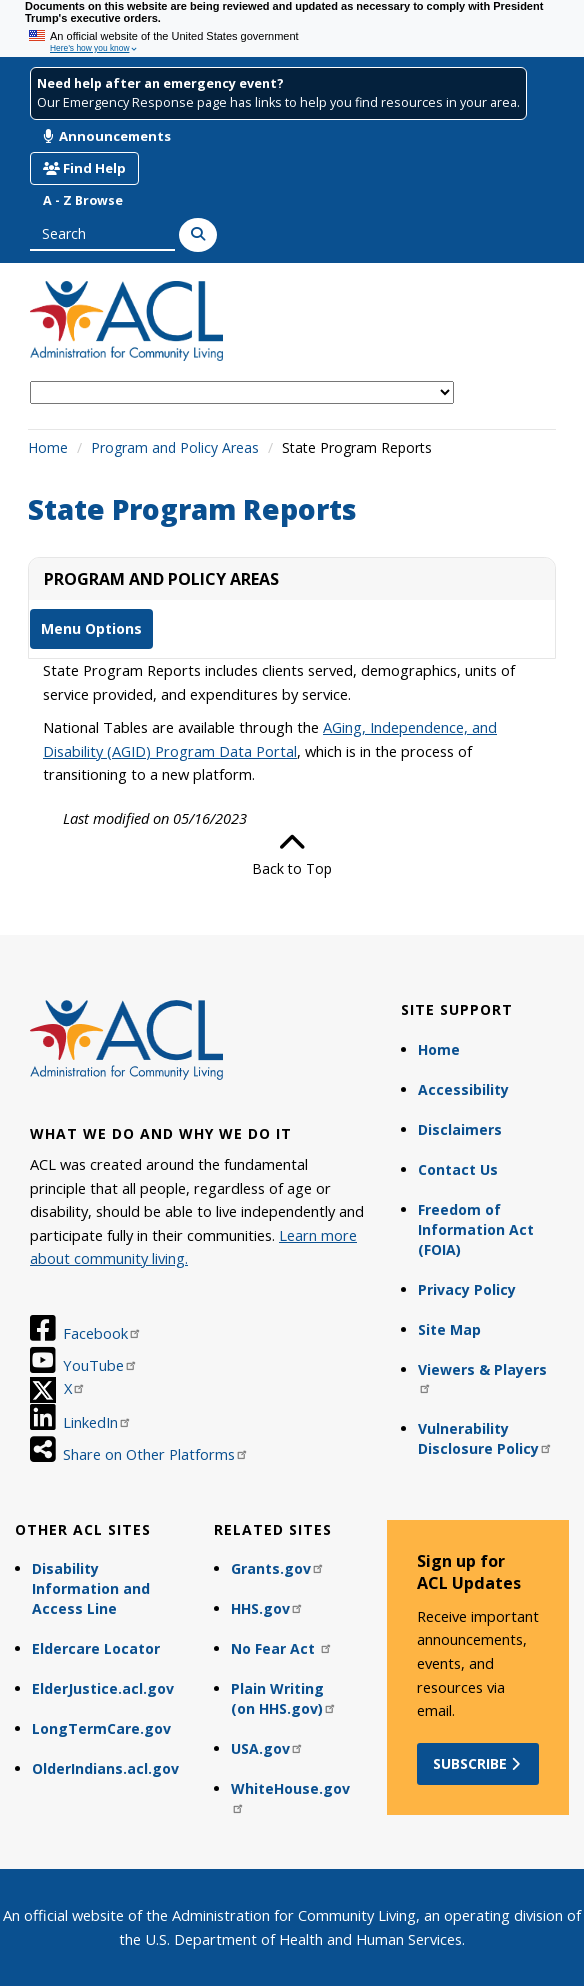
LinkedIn (97, 1422)
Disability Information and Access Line (91, 1588)
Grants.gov (278, 1568)
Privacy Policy (467, 1289)
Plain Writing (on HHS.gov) (284, 1698)
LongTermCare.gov (101, 1728)
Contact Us (458, 1169)
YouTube (100, 1365)
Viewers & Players (482, 1377)
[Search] (198, 235)
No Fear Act (282, 1648)
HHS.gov (267, 1608)
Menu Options (91, 628)
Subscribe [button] (478, 1763)
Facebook (102, 1333)
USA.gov (267, 1748)
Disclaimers (460, 1129)
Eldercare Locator (96, 1648)
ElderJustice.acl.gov (103, 1688)
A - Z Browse (83, 200)
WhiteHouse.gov (290, 1796)
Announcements (107, 136)
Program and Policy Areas (175, 447)
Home (48, 447)
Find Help (84, 168)
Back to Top (292, 854)
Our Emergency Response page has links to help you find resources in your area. (278, 102)
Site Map (449, 1329)
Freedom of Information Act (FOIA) (476, 1229)
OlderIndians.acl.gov (105, 1768)
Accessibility (463, 1089)
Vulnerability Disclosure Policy (485, 1438)
